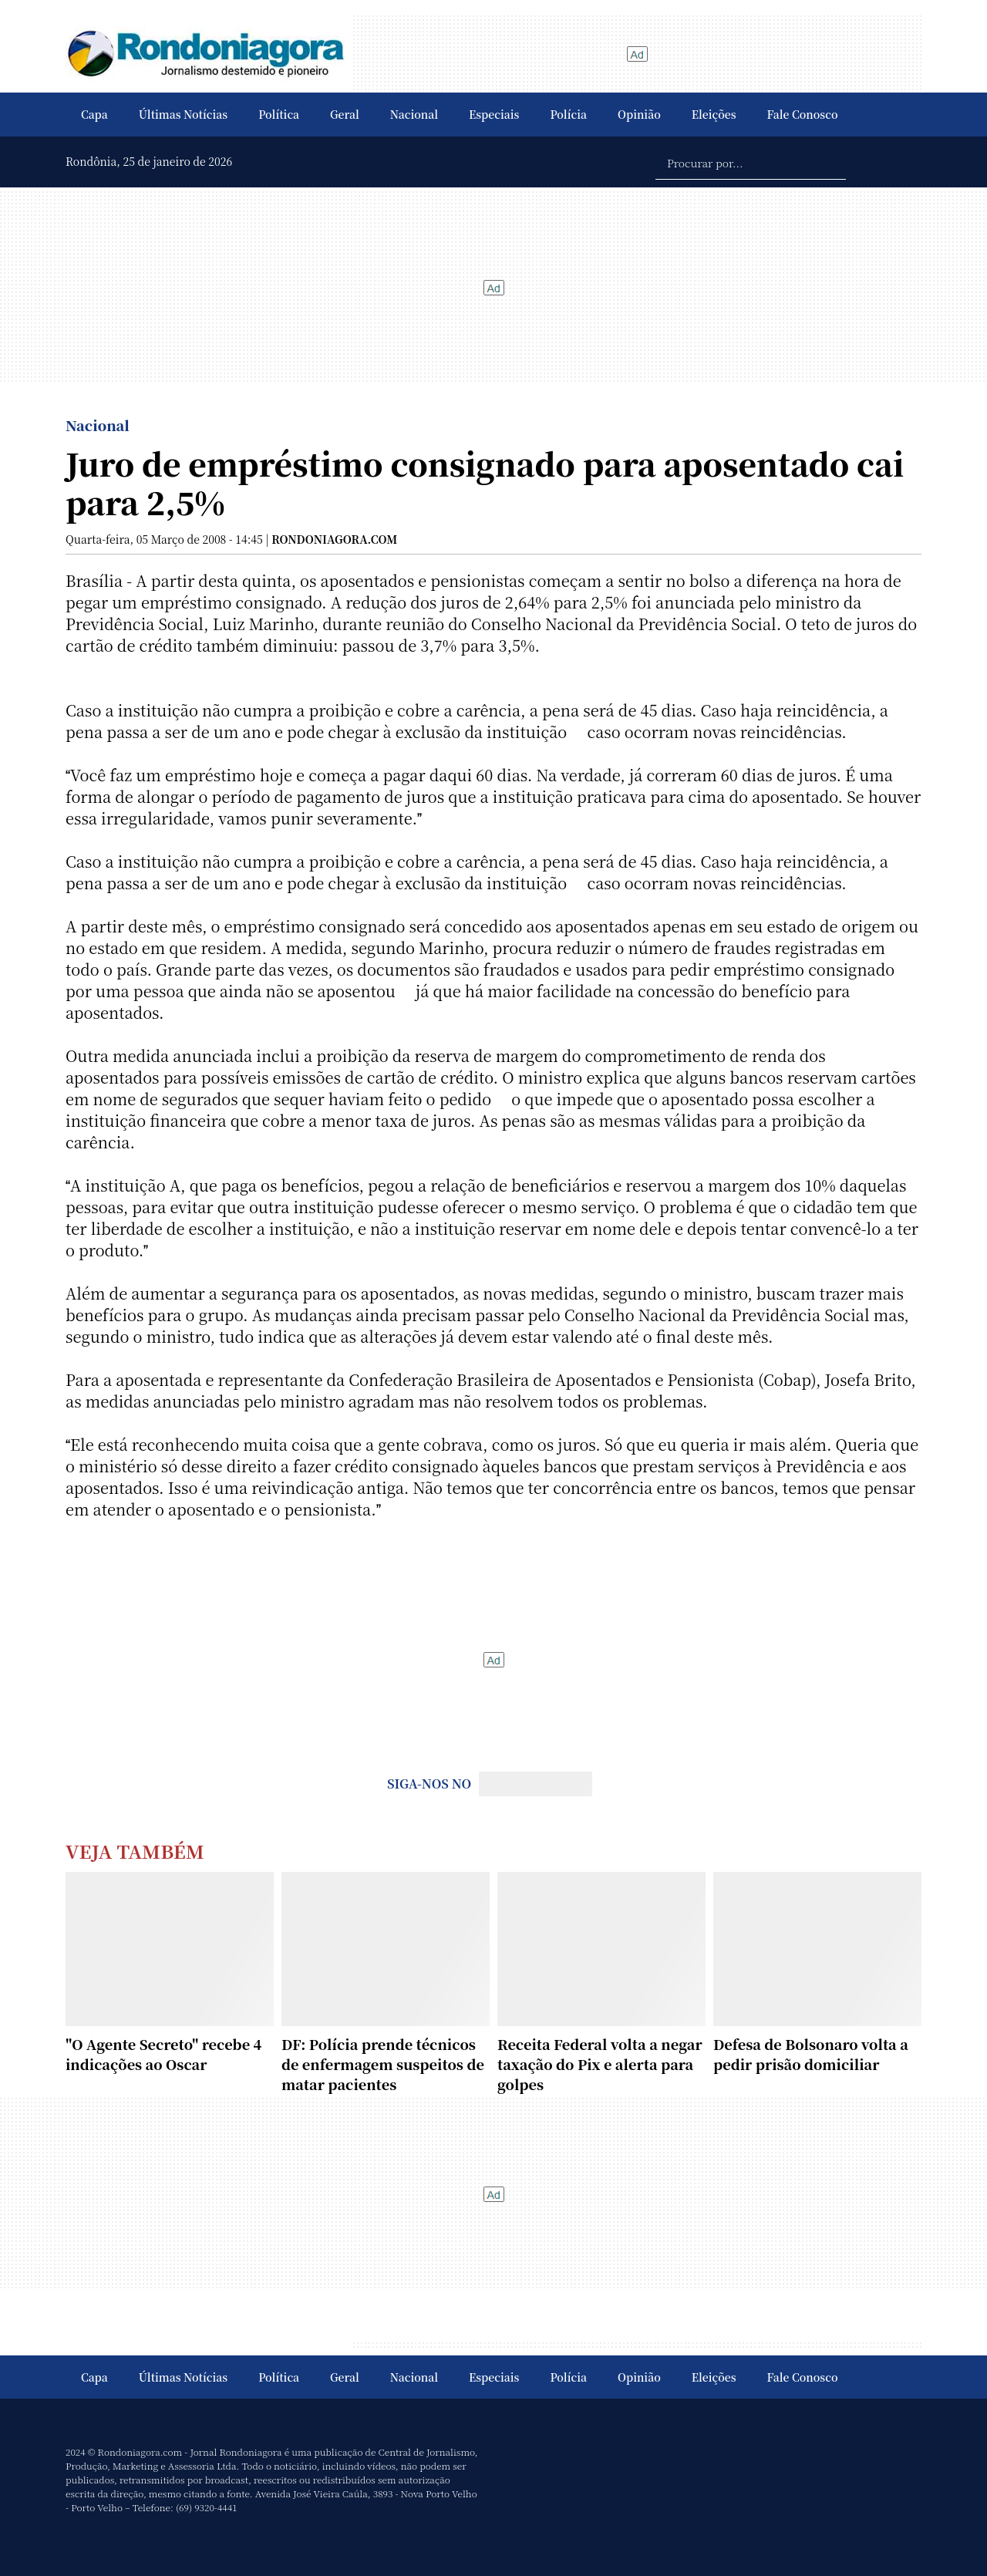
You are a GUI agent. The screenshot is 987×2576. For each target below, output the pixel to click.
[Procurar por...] (750, 162)
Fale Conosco (802, 114)
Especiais (494, 114)
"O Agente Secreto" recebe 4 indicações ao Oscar (163, 2054)
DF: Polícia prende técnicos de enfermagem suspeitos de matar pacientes (382, 2064)
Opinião (639, 114)
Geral (344, 114)
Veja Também (135, 1850)
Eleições (714, 114)
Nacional (414, 114)
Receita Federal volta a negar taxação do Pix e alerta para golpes (599, 2064)
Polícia (568, 114)
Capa (94, 114)
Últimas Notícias (183, 114)
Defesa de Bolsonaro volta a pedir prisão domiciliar (810, 2054)
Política (278, 114)
